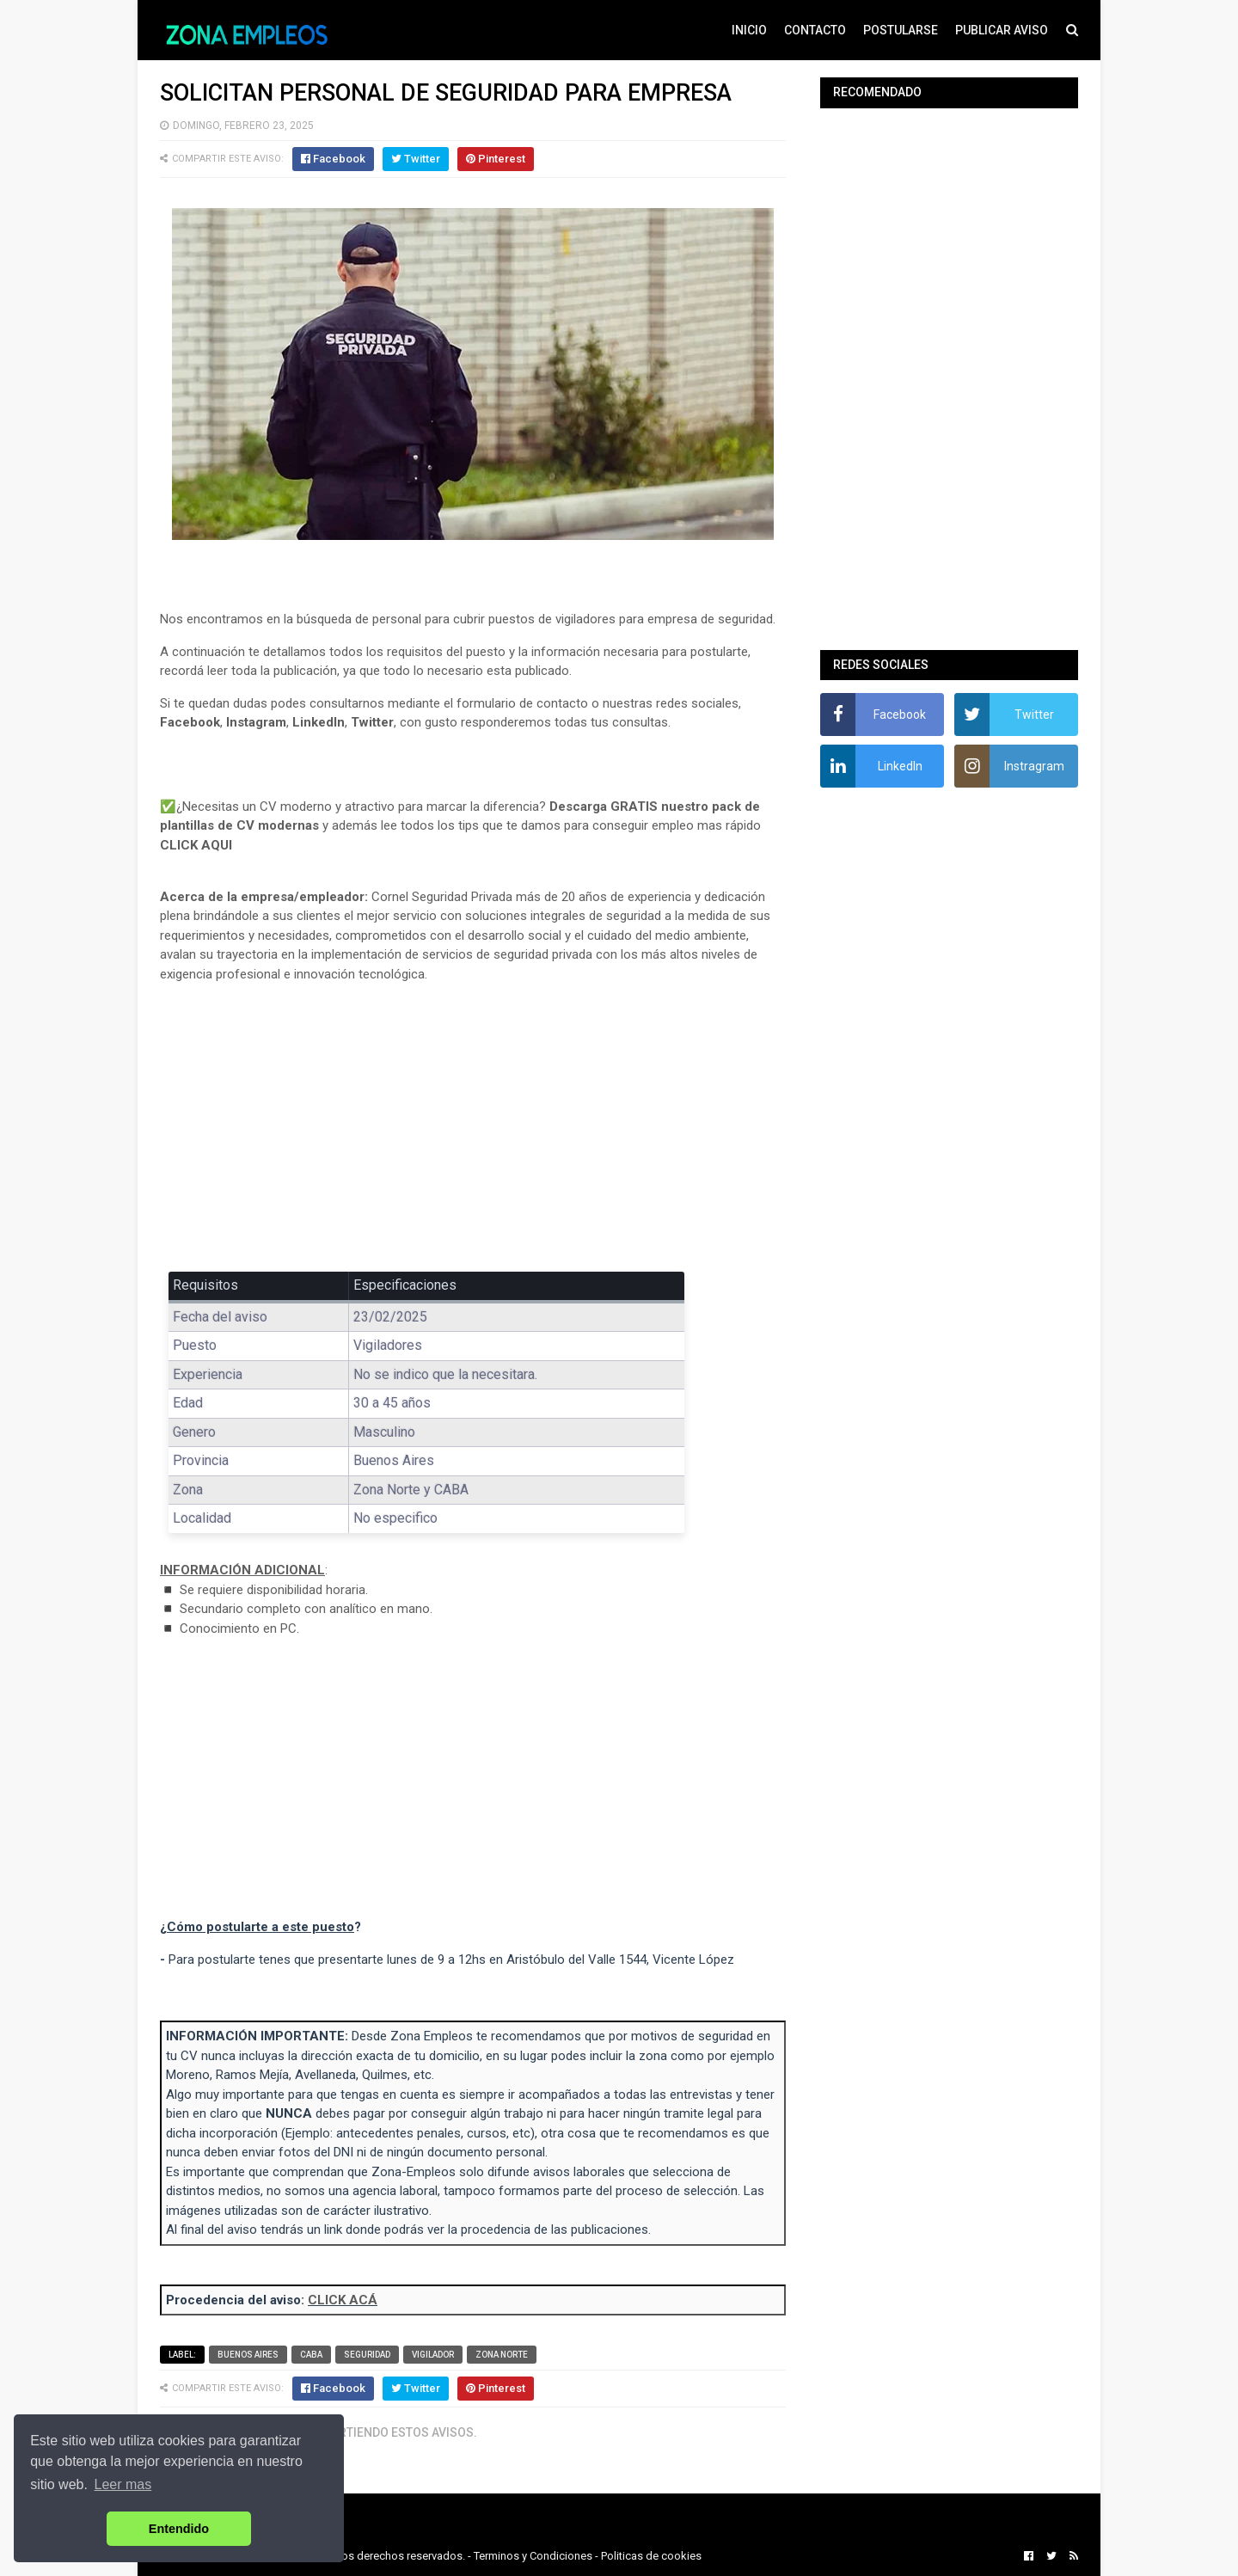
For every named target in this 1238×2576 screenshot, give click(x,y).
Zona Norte (501, 2354)
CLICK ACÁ (342, 2300)
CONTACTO (815, 30)
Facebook (190, 722)
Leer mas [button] (123, 2484)
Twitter (372, 722)
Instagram (256, 722)
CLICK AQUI (196, 845)
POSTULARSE (900, 30)
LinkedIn (318, 722)
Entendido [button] (179, 2529)
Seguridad (367, 2354)
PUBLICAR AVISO (1001, 30)
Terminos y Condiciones (533, 2555)
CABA (311, 2354)
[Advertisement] (473, 1123)
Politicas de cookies (651, 2555)
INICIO (749, 30)
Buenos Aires (248, 2354)
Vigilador (433, 2354)
